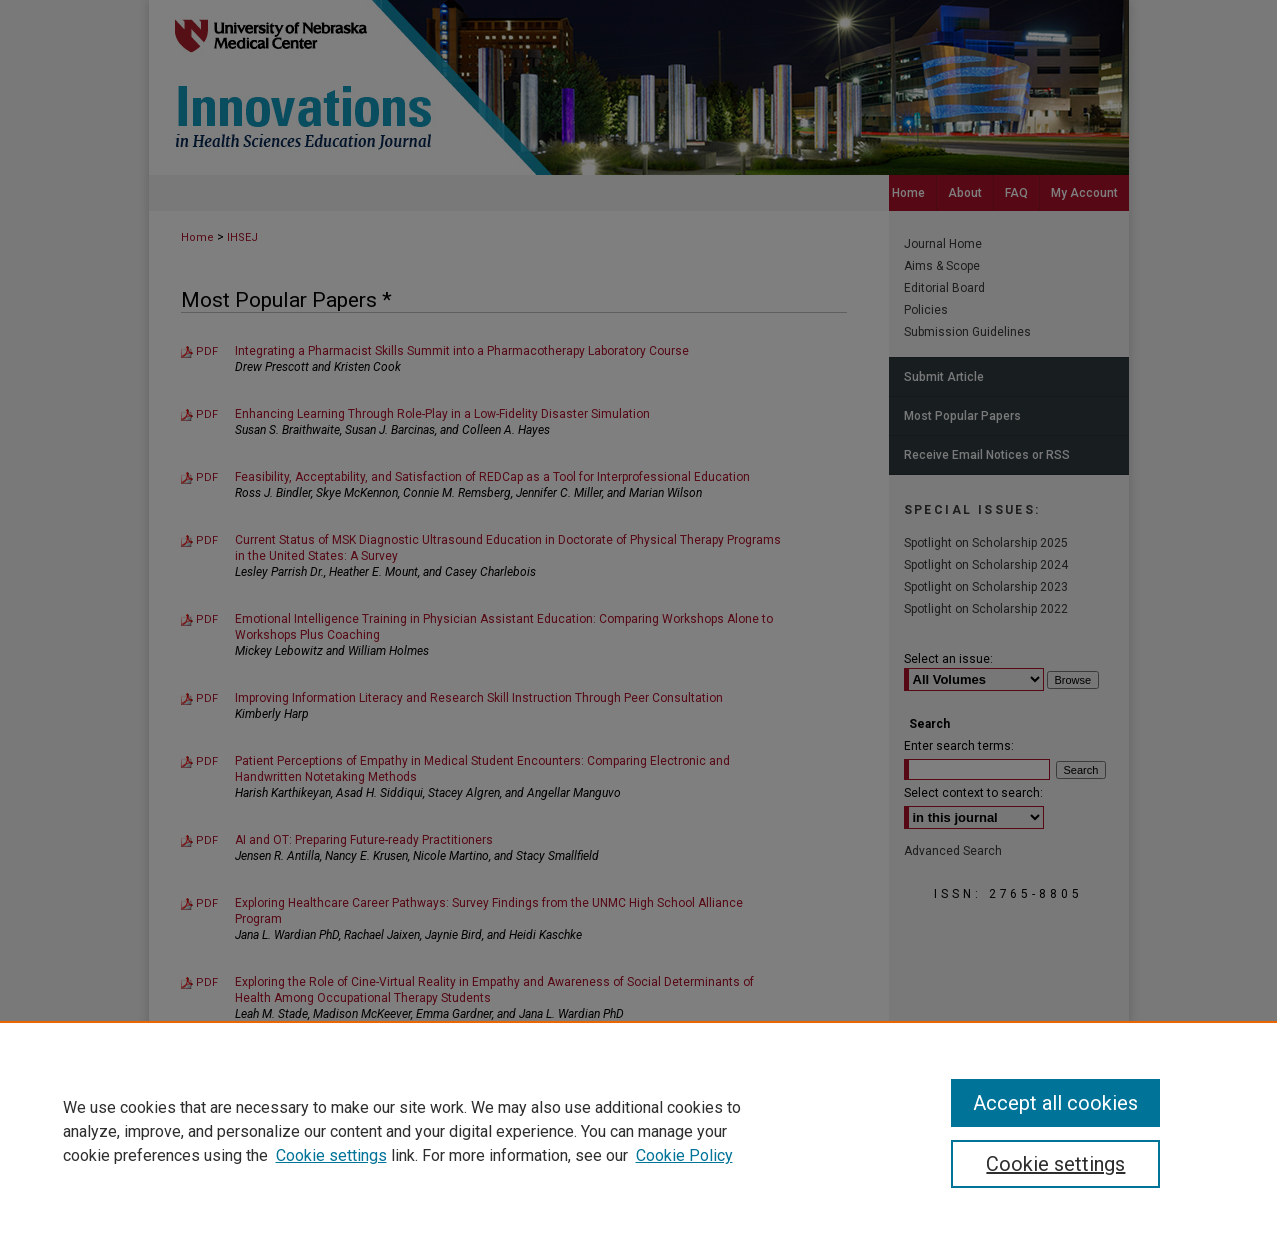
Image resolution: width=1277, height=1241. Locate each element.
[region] (638, 1131)
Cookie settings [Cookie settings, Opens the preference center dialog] (1055, 1164)
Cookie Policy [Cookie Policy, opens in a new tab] (684, 1155)
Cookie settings (331, 1155)
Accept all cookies (1055, 1103)
